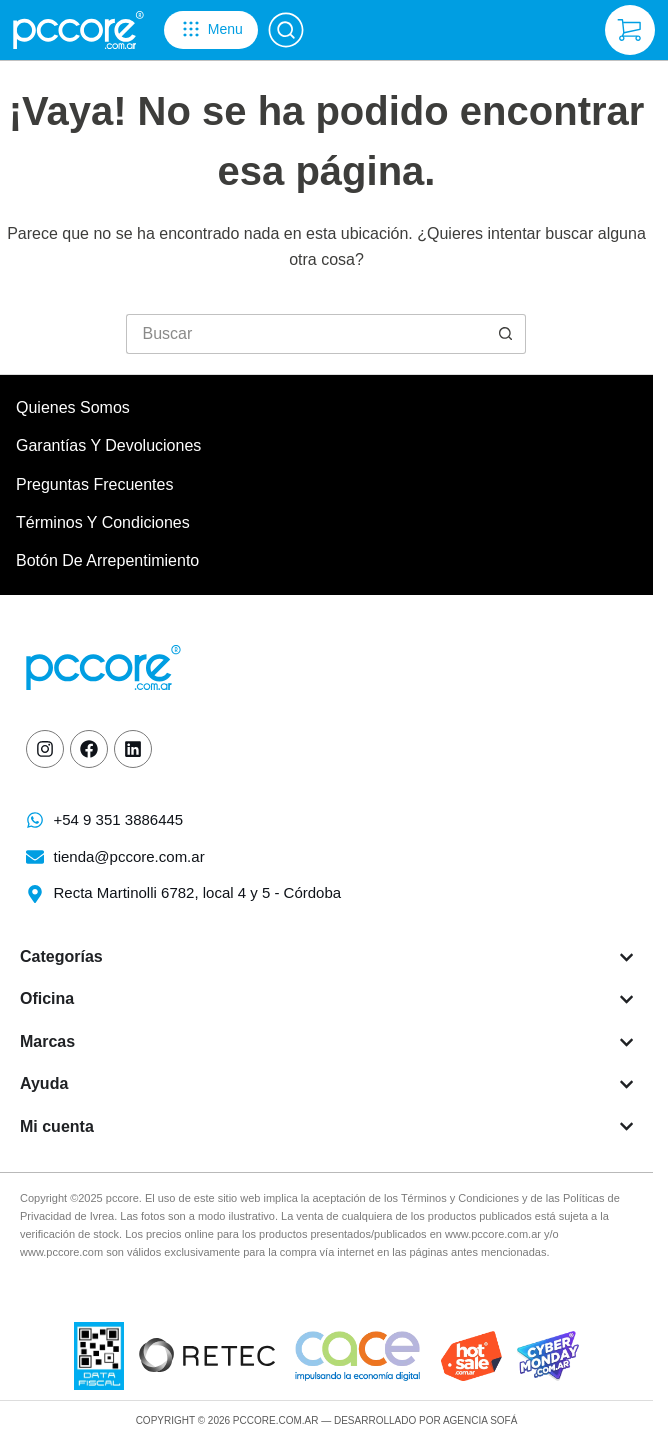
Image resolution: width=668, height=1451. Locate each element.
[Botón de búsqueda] (506, 334)
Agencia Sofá (480, 1420)
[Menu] (211, 30)
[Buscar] (286, 30)
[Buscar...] (306, 334)
